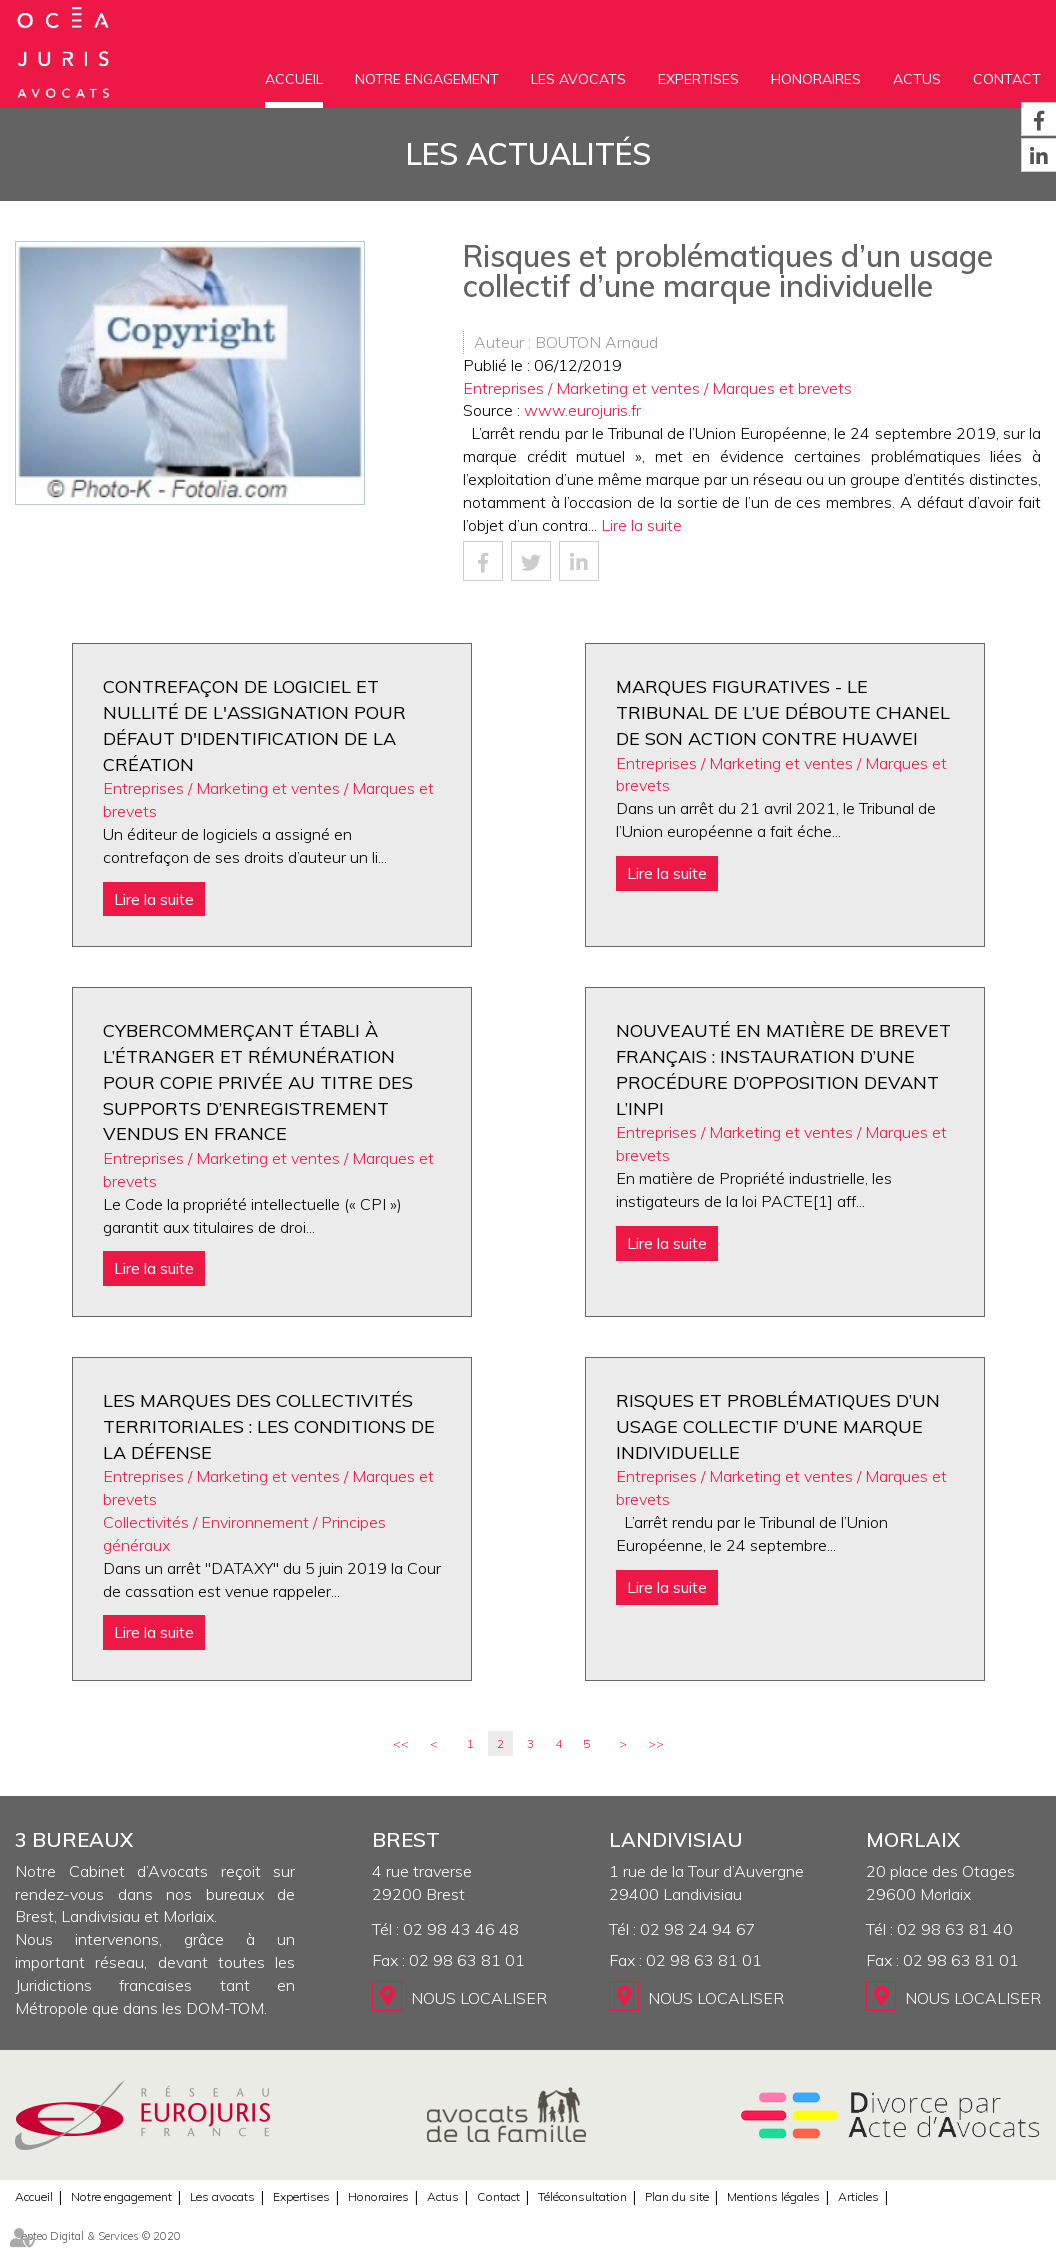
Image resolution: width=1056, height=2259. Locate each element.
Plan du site (677, 2196)
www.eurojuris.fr (582, 410)
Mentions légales (773, 2196)
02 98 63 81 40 (955, 1929)
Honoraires (816, 79)
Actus (917, 79)
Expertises (698, 79)
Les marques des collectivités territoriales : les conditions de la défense (269, 1426)
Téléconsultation (582, 2196)
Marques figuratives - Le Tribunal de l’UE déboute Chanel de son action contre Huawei (783, 712)
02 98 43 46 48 (461, 1929)
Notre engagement (427, 79)
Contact (1007, 79)
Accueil (294, 79)
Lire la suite (641, 525)
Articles (858, 2196)
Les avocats (578, 79)
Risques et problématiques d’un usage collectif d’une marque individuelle (778, 1426)
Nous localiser (479, 1998)
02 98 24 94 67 (698, 1929)
